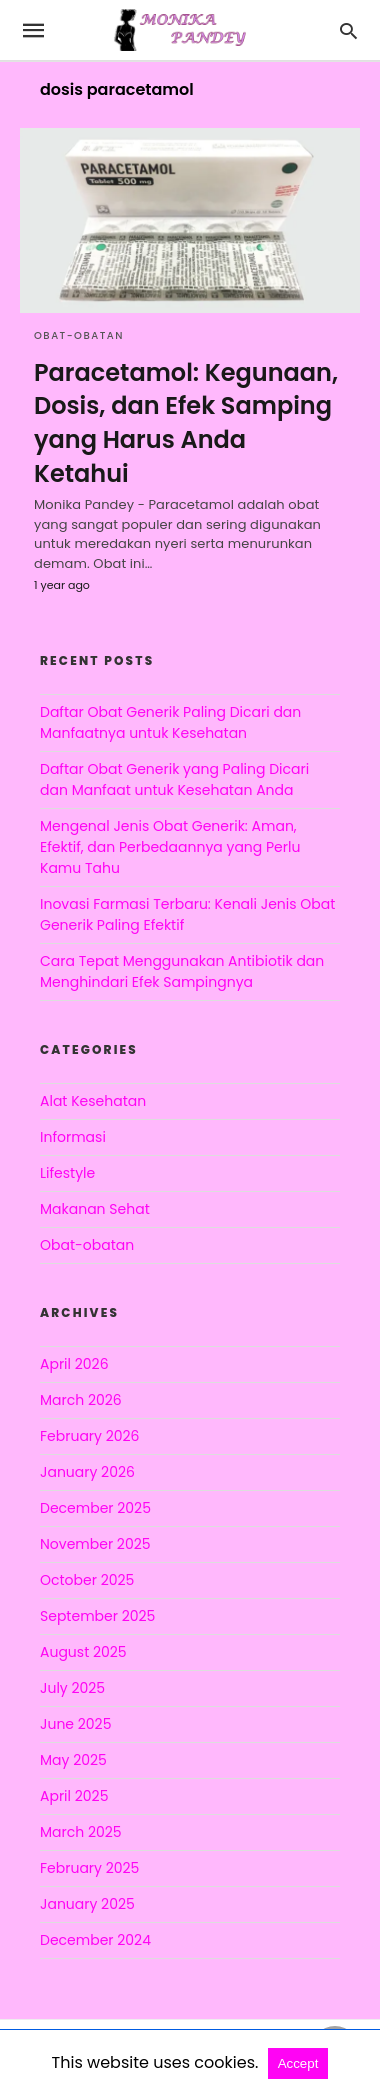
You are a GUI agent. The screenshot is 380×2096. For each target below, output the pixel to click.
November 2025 (95, 1544)
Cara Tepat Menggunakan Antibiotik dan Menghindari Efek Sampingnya (182, 971)
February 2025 (89, 1868)
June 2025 (75, 1724)
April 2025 (74, 1796)
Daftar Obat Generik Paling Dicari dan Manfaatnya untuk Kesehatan (170, 722)
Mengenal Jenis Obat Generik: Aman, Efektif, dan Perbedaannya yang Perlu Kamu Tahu (170, 847)
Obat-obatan (79, 335)
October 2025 (87, 1580)
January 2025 (87, 1904)
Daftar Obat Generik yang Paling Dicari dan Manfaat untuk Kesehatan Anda (174, 779)
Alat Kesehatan (93, 1101)
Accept (298, 2063)
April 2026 (74, 1364)
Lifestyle (67, 1173)
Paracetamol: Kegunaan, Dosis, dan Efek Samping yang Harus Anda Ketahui (186, 423)
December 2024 (95, 1940)
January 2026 (87, 1472)
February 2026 (89, 1436)
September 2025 (97, 1616)
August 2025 (83, 1652)
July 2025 (72, 1688)
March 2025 (81, 1832)
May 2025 (73, 1760)
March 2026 (81, 1400)
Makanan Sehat (95, 1209)
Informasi (73, 1137)
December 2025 (95, 1508)
